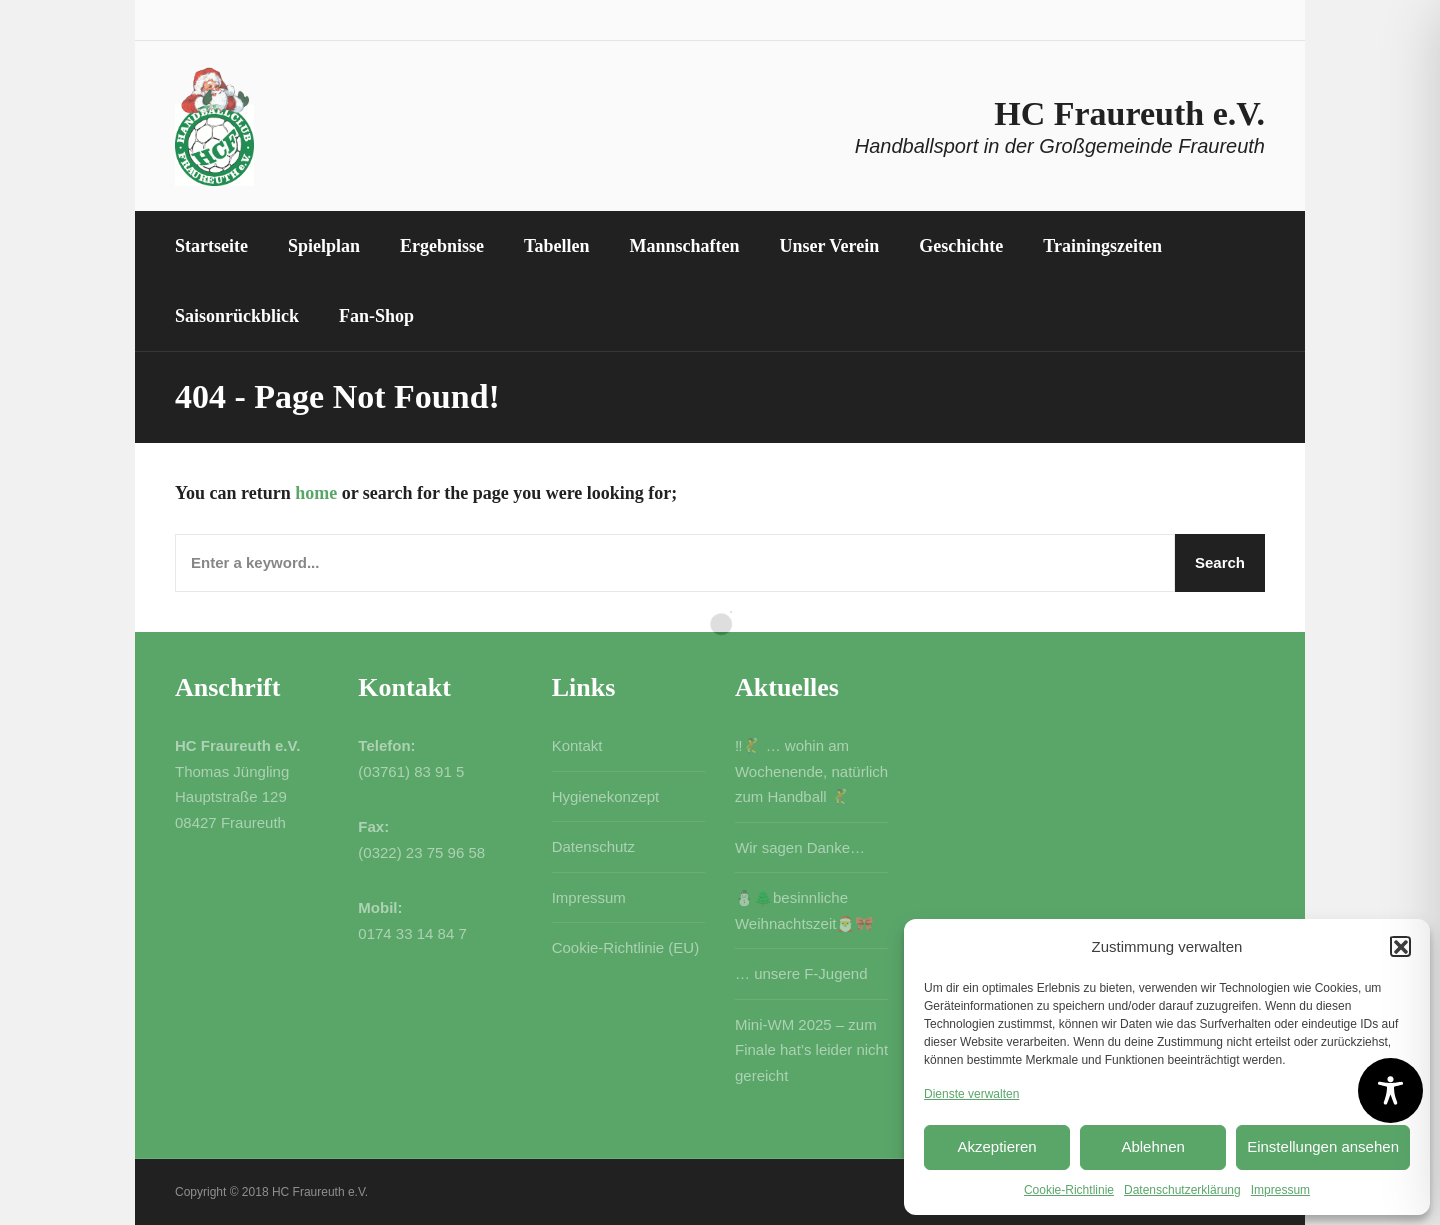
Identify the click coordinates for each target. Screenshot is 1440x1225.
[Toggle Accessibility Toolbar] (1390, 1090)
